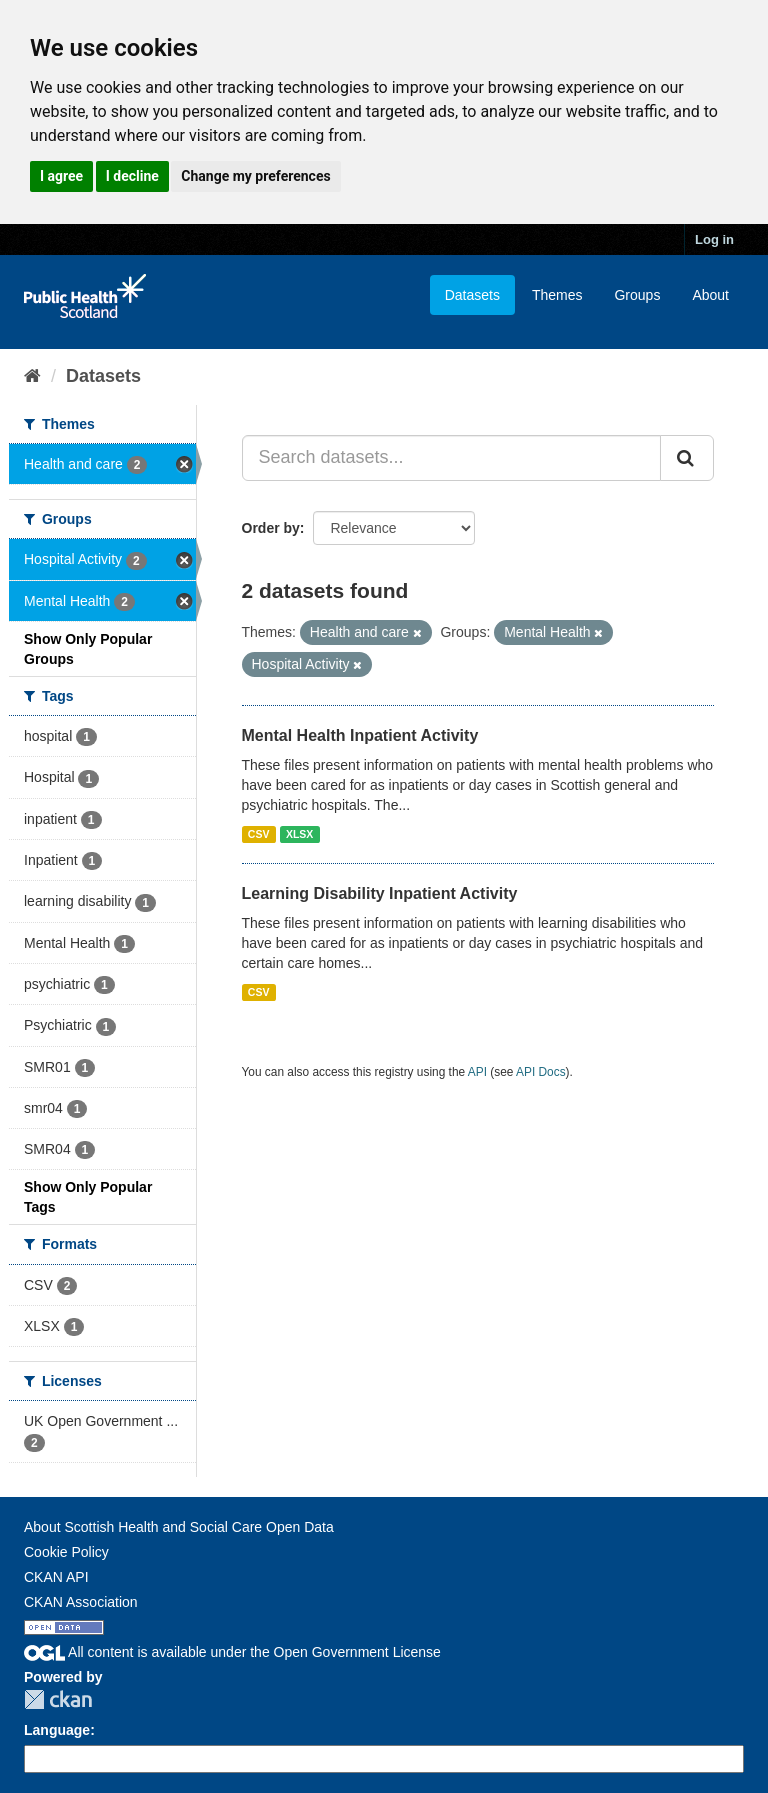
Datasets (472, 295)
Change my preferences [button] (255, 176)
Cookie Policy (66, 1552)
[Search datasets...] (452, 458)
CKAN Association (81, 1602)
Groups (637, 295)
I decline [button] (132, 176)
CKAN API (56, 1577)
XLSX (299, 834)
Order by (271, 528)
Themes (557, 295)
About (710, 295)
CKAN (58, 1699)
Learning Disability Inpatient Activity (380, 893)
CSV (259, 834)
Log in (714, 239)
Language (57, 1730)
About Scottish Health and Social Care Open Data (179, 1527)
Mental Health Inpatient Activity (360, 735)
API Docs (541, 1072)
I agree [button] (61, 176)
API (477, 1072)
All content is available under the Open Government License (232, 1652)
